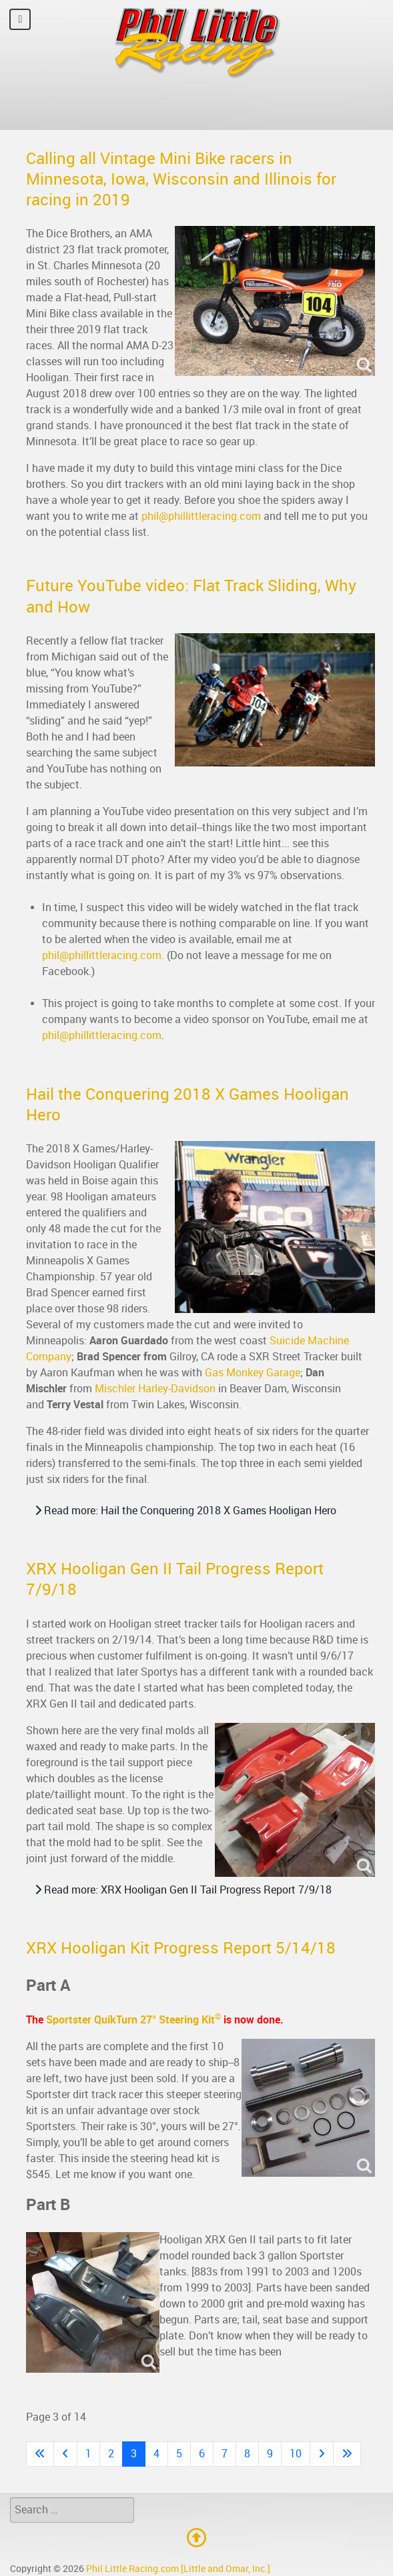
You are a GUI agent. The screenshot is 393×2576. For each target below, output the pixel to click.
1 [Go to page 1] (88, 2453)
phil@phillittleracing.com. (103, 955)
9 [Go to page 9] (270, 2453)
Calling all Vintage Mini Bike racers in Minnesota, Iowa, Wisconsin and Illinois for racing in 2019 (181, 179)
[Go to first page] (40, 2454)
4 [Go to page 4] (156, 2453)
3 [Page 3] (134, 2453)
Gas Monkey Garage (252, 1372)
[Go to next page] (322, 2454)
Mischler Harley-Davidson (155, 1388)
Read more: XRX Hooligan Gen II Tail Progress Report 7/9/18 (183, 1890)
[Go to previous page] (65, 2454)
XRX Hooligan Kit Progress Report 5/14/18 (181, 1947)
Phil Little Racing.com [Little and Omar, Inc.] (178, 2569)
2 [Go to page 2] (111, 2453)
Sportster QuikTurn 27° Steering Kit (133, 2019)
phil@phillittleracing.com (201, 516)
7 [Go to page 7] (225, 2453)
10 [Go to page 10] (296, 2453)
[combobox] (72, 2510)
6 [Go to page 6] (202, 2453)
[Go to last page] (347, 2454)
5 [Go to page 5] (179, 2453)
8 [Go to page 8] (247, 2453)
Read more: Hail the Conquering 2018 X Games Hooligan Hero (185, 1510)
